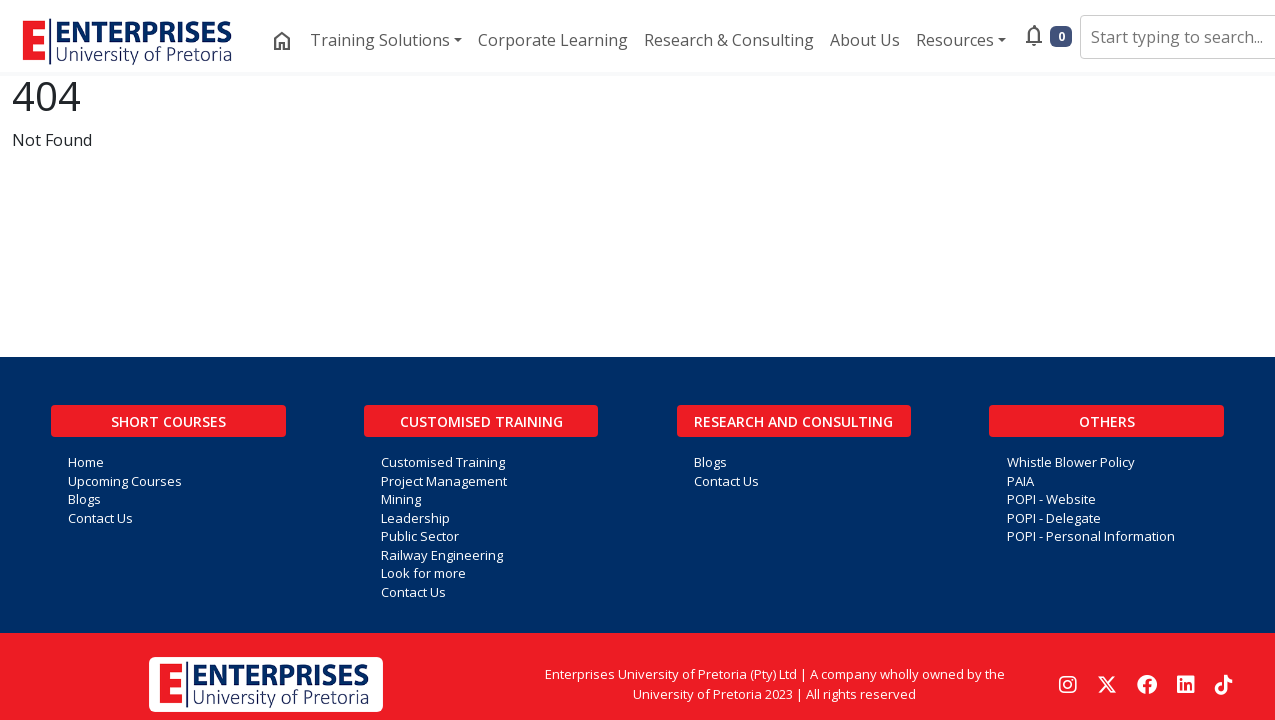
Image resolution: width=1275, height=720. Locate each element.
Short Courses (168, 421)
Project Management (444, 481)
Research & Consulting (729, 40)
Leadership (415, 518)
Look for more (423, 573)
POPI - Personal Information (1091, 536)
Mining (401, 499)
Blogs (84, 499)
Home (86, 462)
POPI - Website (1051, 499)
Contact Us (100, 518)
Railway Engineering (442, 555)
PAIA (1020, 481)
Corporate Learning (553, 40)
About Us (865, 40)
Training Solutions (380, 40)
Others (1107, 421)
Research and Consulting (793, 421)
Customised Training (481, 421)
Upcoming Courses (125, 481)
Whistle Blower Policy (1071, 462)
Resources (955, 40)
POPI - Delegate (1054, 518)
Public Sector (420, 536)
